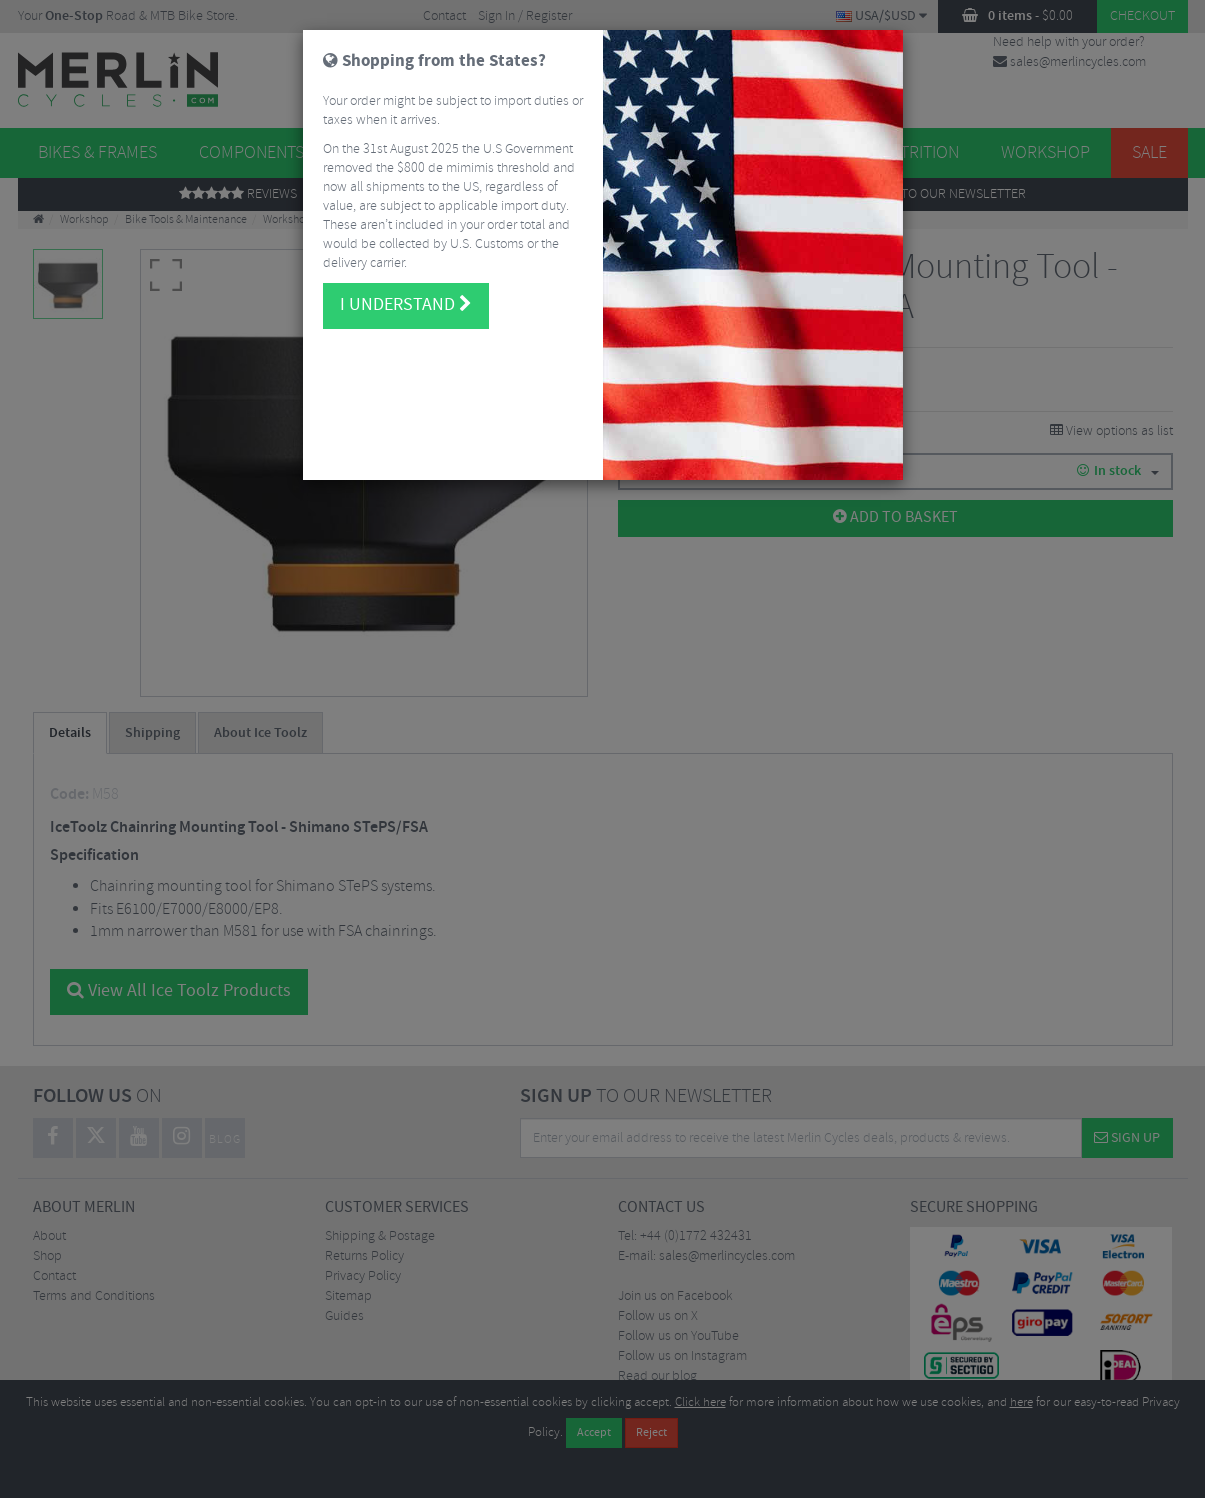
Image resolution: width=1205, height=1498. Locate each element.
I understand (406, 287)
